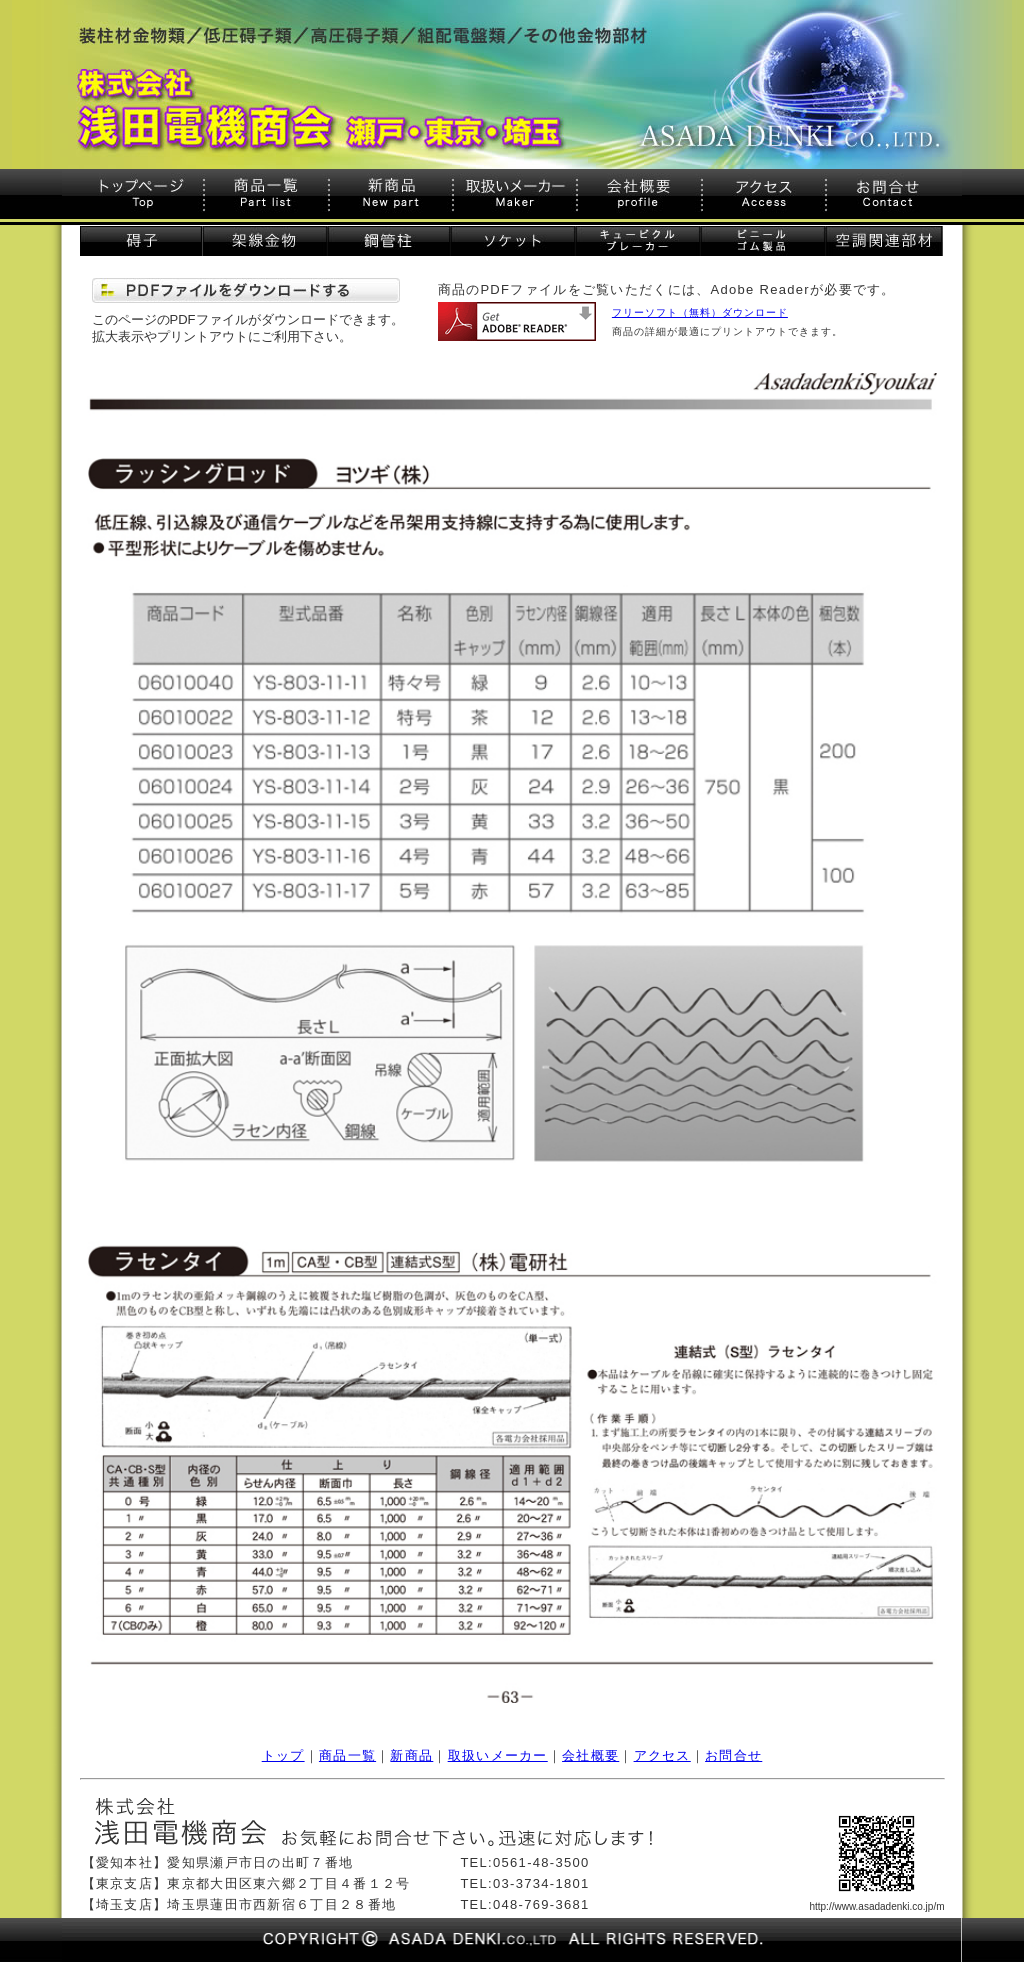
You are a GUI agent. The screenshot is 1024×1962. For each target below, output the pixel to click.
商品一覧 (347, 1755)
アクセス (662, 1755)
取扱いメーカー (498, 1755)
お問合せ (733, 1755)
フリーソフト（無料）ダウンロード (700, 312)
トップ (283, 1755)
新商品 (411, 1755)
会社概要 (590, 1755)
